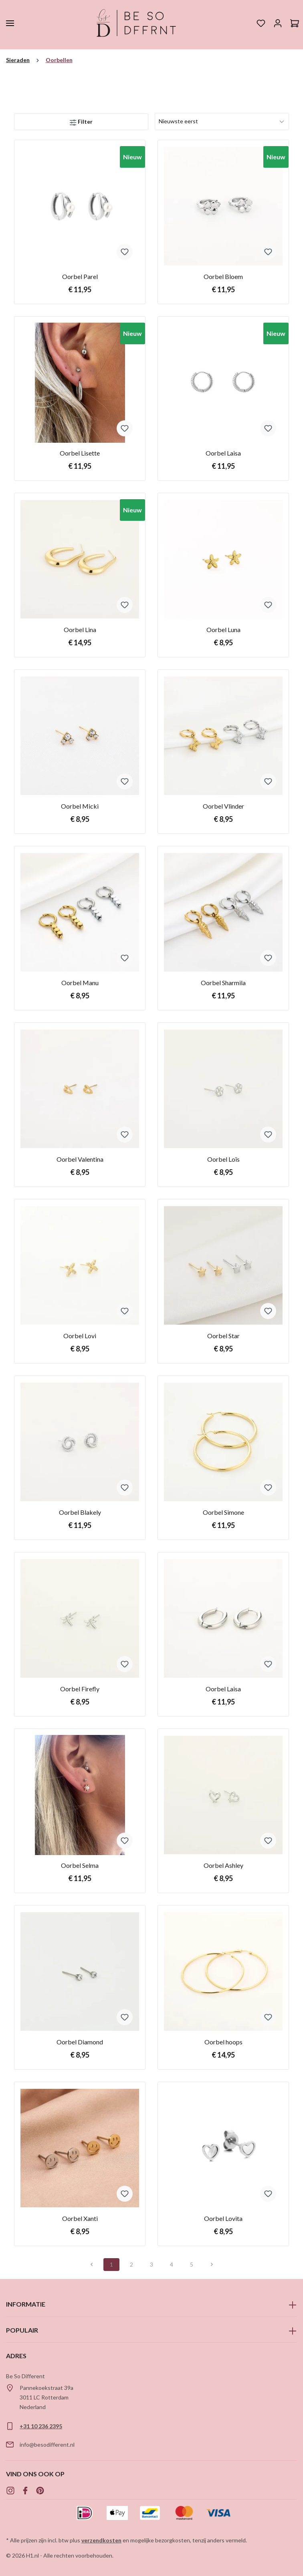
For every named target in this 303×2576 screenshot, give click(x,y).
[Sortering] (222, 121)
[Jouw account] (277, 23)
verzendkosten (101, 2540)
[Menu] (10, 23)
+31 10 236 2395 (41, 2426)
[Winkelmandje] (294, 23)
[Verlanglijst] (260, 23)
